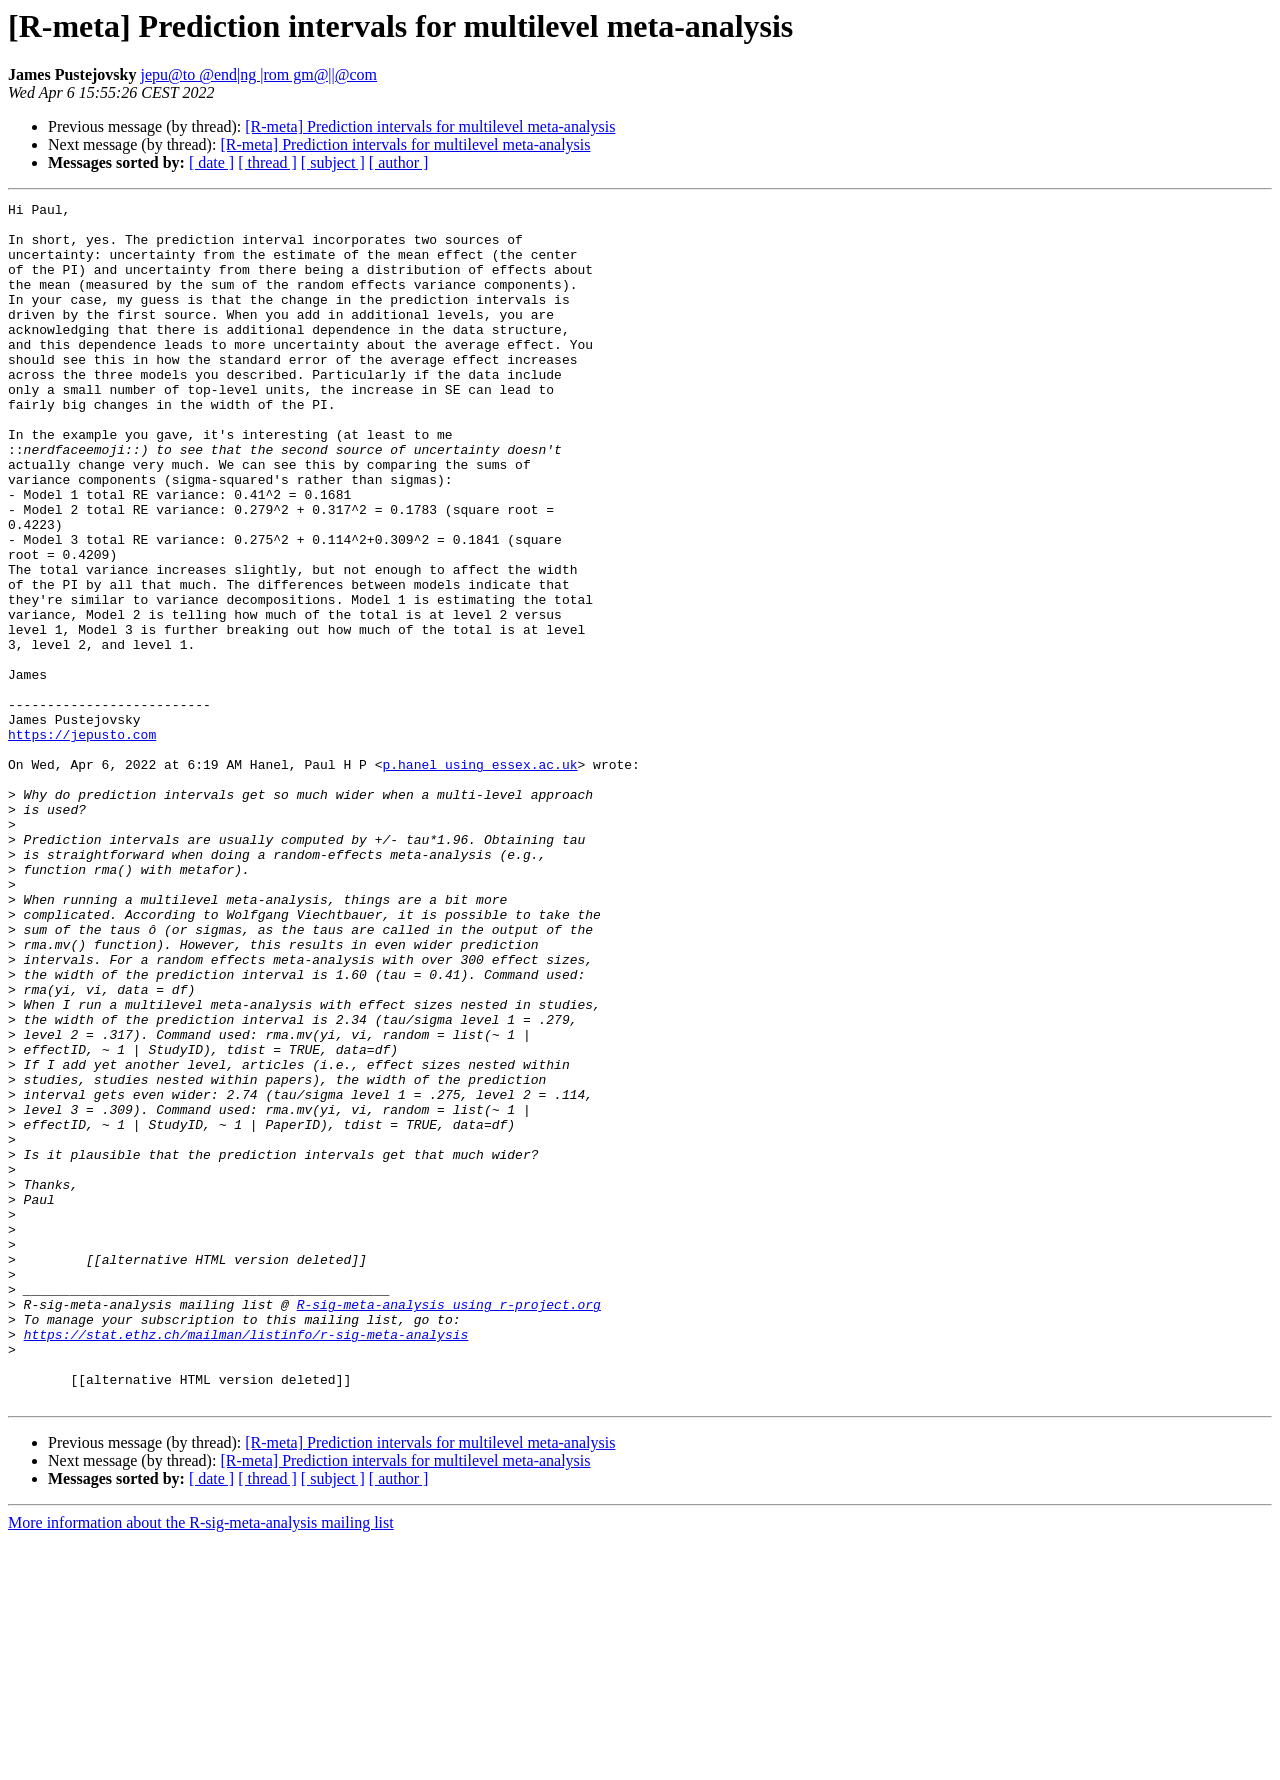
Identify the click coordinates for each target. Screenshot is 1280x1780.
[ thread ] (267, 162)
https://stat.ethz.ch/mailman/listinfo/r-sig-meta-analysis (246, 1562)
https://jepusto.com (82, 842)
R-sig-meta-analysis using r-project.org (449, 1526)
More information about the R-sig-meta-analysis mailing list (201, 1762)
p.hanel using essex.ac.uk (479, 878)
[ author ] (399, 162)
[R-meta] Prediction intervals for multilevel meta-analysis (430, 126)
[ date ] (211, 162)
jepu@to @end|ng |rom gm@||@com (258, 74)
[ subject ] (333, 162)
